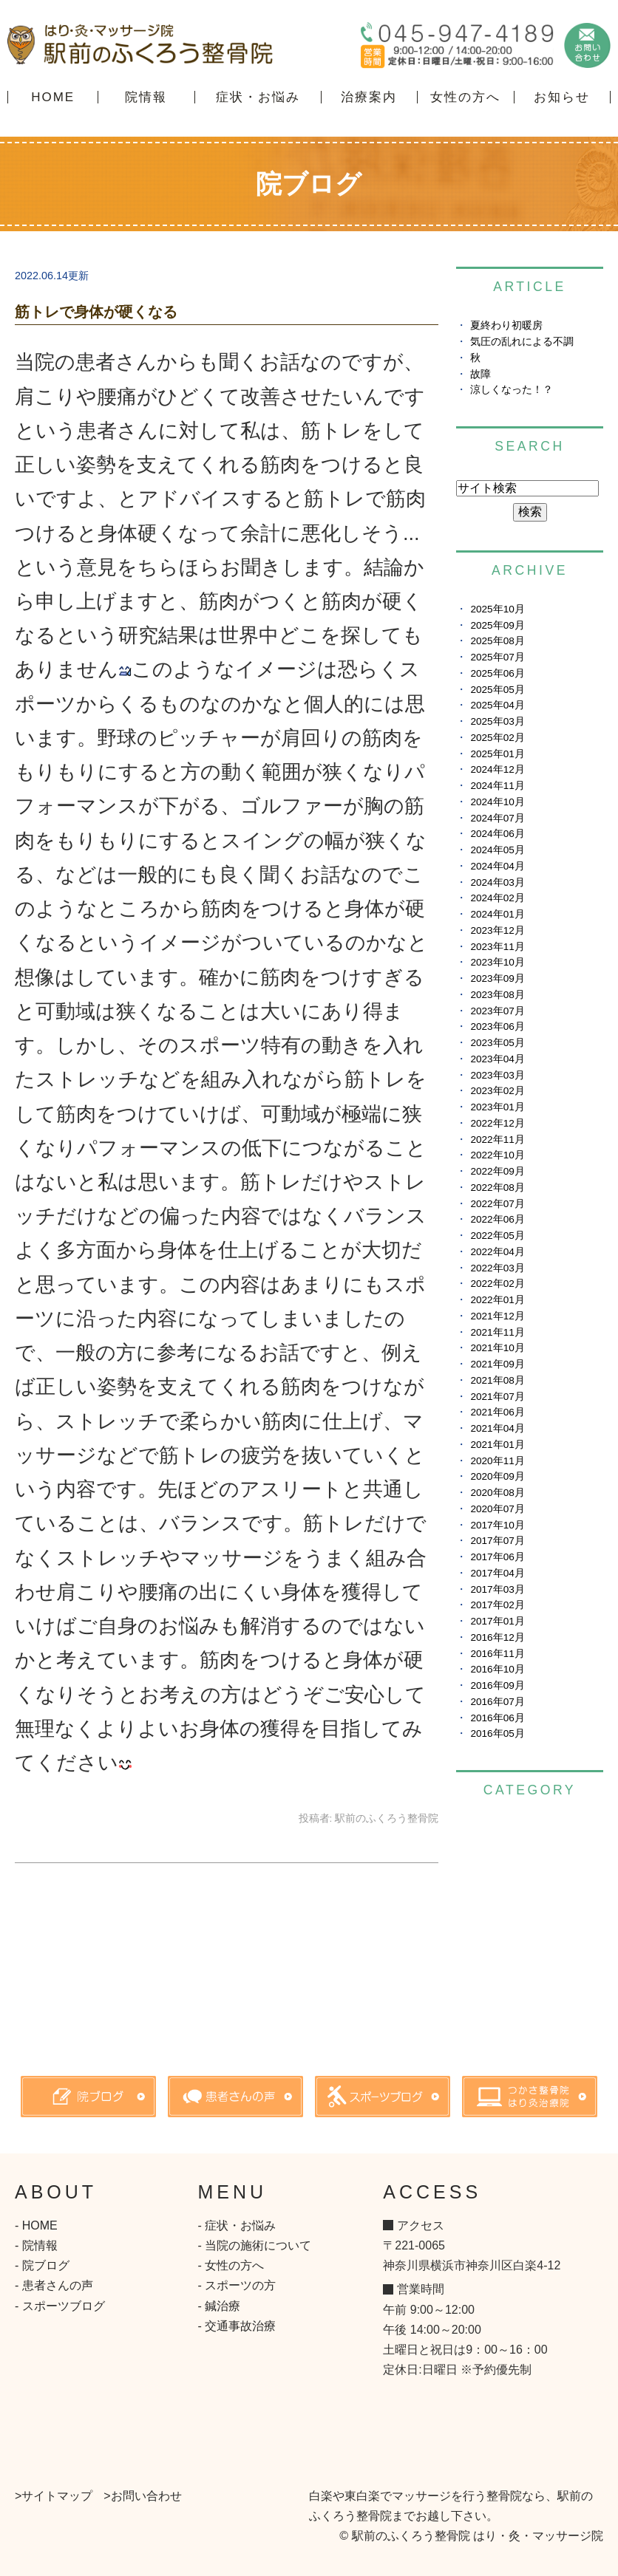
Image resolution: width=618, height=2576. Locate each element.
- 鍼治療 (219, 2306)
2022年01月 (497, 1299)
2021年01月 (497, 1444)
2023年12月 (497, 930)
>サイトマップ (53, 2496)
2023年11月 (497, 946)
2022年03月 (497, 1268)
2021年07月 (497, 1396)
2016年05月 (497, 1733)
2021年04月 (497, 1428)
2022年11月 (497, 1139)
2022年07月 (497, 1203)
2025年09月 (497, 625)
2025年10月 (497, 609)
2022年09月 (497, 1171)
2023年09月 (497, 978)
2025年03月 (497, 721)
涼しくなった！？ (511, 389)
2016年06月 (497, 1717)
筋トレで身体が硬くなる (96, 312)
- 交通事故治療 (237, 2326)
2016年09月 (497, 1685)
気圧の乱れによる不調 (522, 341)
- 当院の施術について (255, 2245)
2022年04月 (497, 1251)
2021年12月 (497, 1316)
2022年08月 (497, 1187)
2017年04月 (497, 1573)
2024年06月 (497, 833)
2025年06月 (497, 673)
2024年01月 (497, 914)
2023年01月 (497, 1107)
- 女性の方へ (231, 2265)
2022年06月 (497, 1219)
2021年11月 (497, 1332)
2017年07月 (497, 1540)
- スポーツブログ (60, 2306)
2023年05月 (497, 1042)
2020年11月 (497, 1460)
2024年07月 (497, 818)
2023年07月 (497, 1011)
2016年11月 (497, 1653)
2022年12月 (497, 1123)
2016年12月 (497, 1637)
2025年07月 (497, 657)
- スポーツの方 (237, 2285)
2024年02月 (497, 897)
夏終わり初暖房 (506, 325)
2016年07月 (497, 1701)
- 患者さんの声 (54, 2285)
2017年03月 (497, 1589)
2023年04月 (497, 1059)
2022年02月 (497, 1283)
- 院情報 (36, 2245)
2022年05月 (497, 1235)
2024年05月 (497, 849)
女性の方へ (465, 97)
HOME (53, 97)
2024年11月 (497, 785)
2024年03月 (497, 882)
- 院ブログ (42, 2265)
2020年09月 (497, 1476)
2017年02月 (497, 1604)
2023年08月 (497, 994)
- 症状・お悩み (237, 2225)
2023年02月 (497, 1090)
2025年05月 (497, 689)
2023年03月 (497, 1075)
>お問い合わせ (142, 2496)
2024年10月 (497, 801)
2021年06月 (497, 1412)
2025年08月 (497, 640)
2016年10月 (497, 1669)
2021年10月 (497, 1347)
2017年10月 (497, 1525)
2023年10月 (497, 962)
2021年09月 (497, 1364)
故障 (480, 374)
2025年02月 (497, 737)
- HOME (36, 2225)
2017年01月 (497, 1621)
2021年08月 (497, 1380)
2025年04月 (497, 705)
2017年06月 (497, 1556)
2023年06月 (497, 1026)
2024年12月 (497, 769)
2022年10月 (497, 1155)
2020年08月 (497, 1492)
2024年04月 (497, 866)
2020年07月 (497, 1508)
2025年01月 (497, 753)
